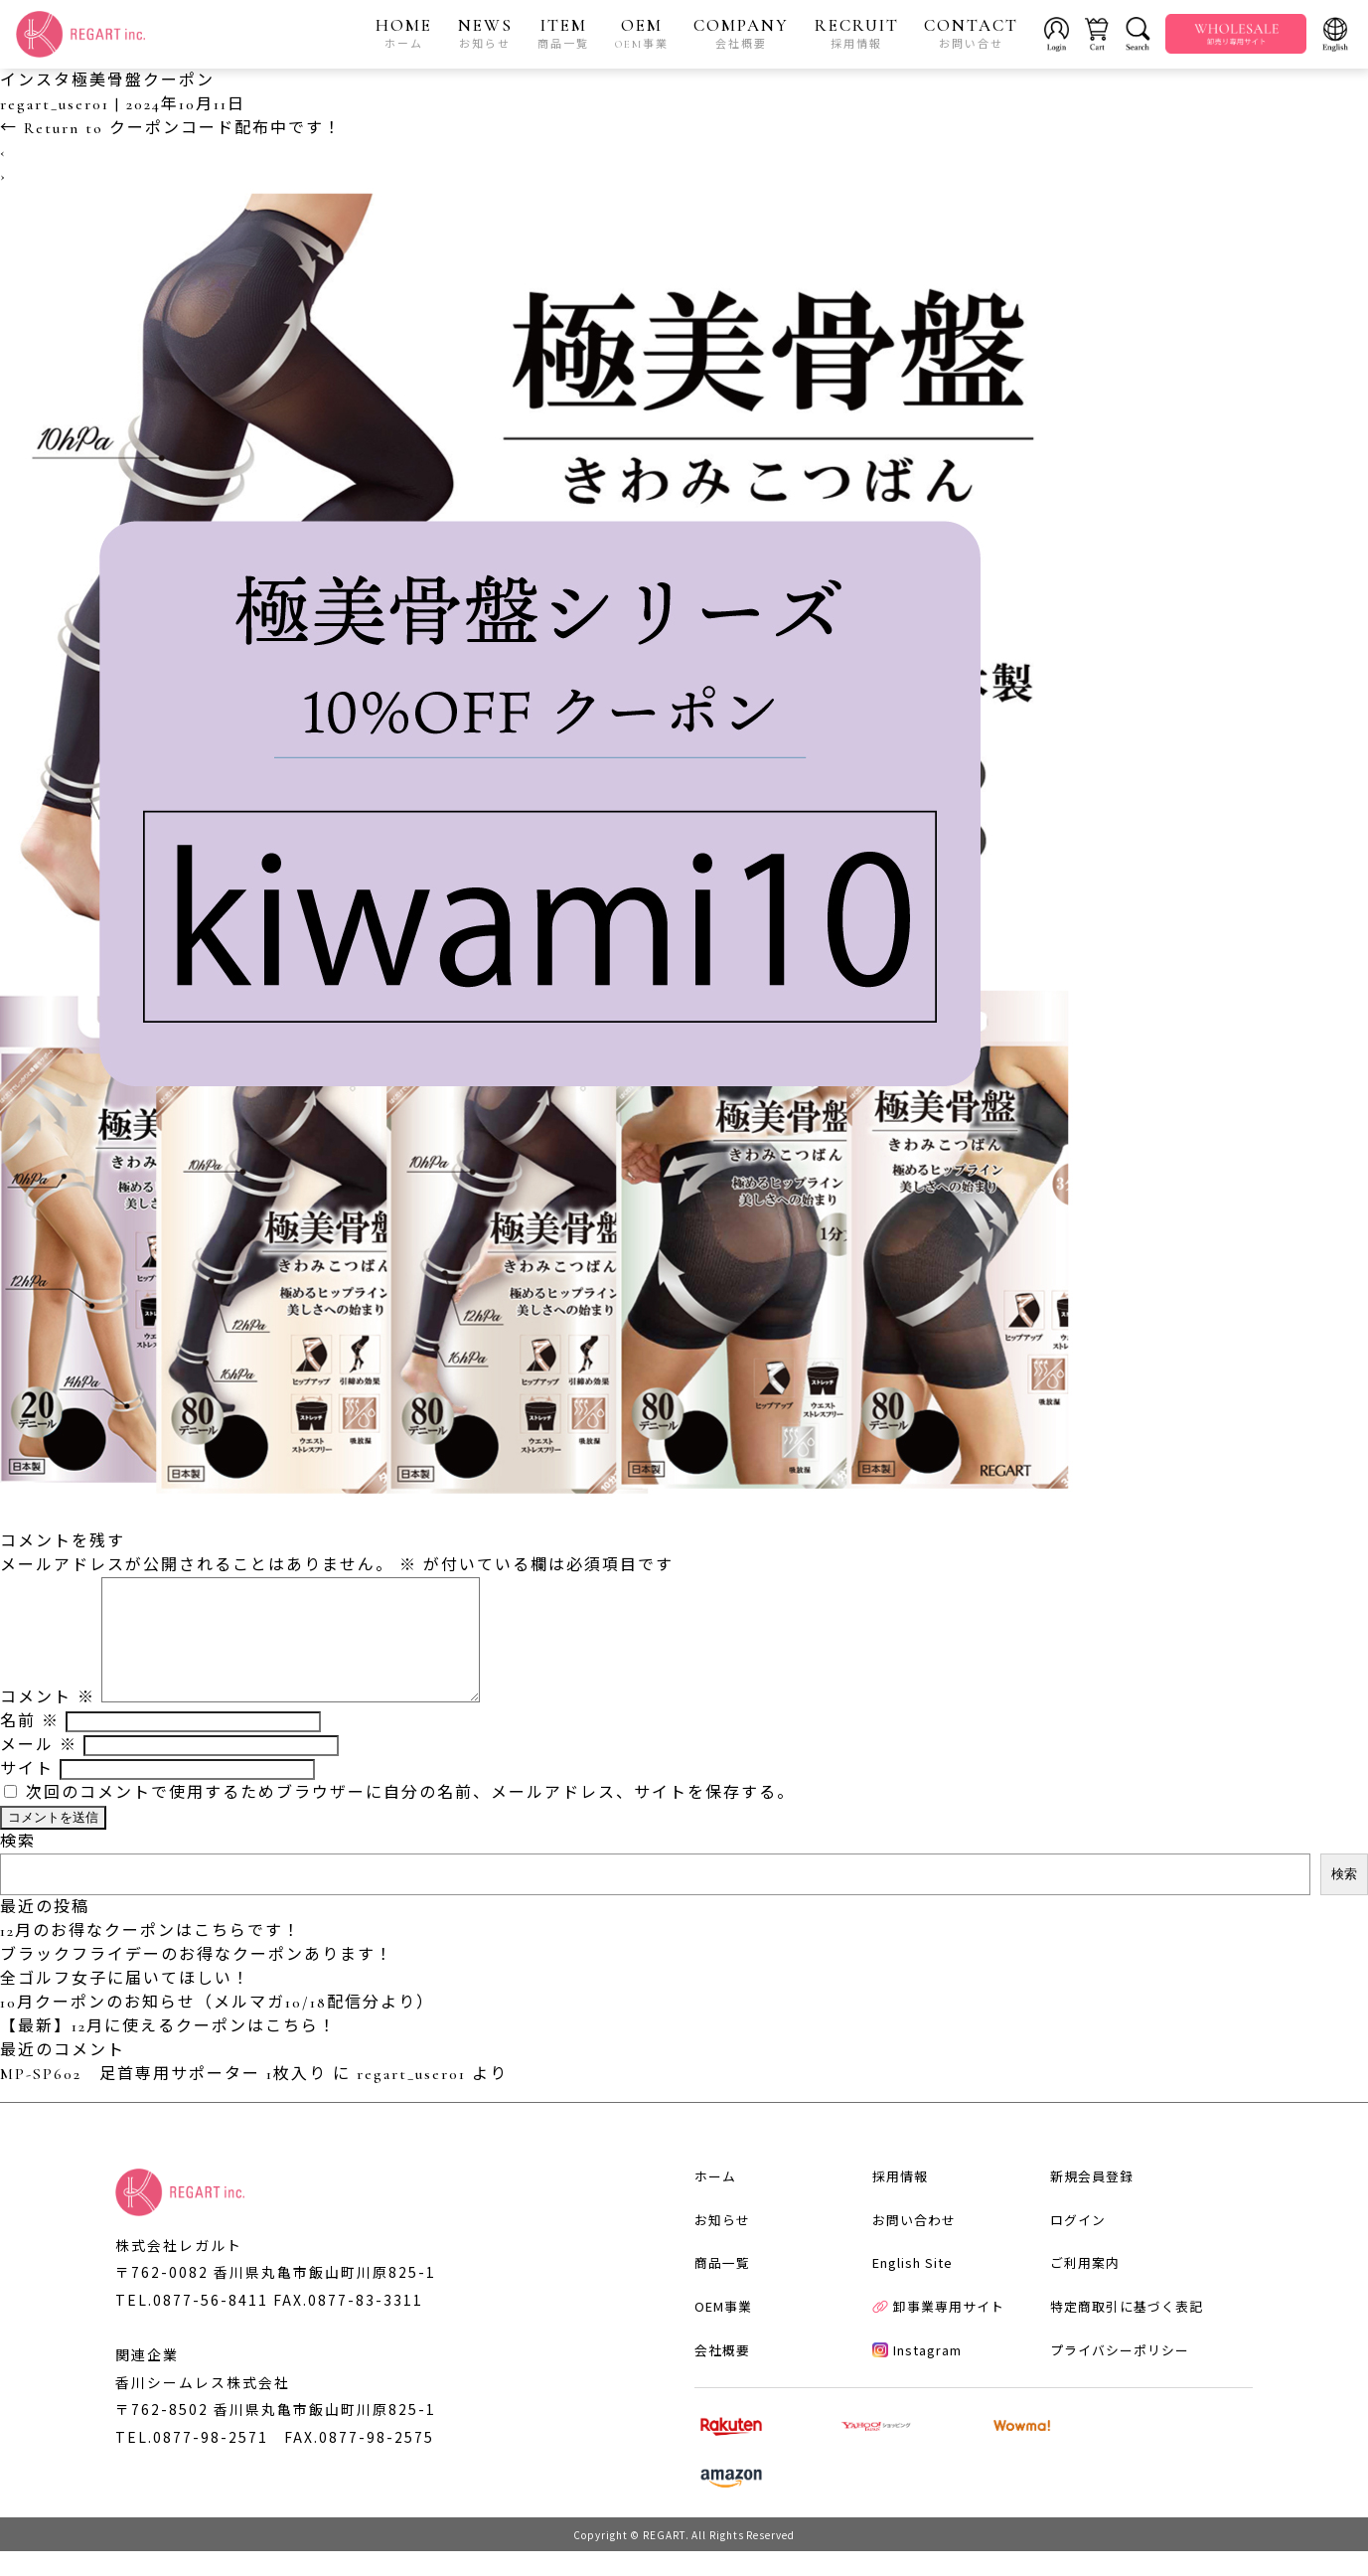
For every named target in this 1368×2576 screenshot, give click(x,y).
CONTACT (972, 34)
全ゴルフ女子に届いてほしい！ (125, 2003)
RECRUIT (857, 34)
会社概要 (711, 2405)
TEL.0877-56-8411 (191, 2324)
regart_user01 (54, 105)
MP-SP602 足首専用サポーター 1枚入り (163, 2099)
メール (38, 1770)
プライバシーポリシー (1111, 2405)
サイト (27, 1794)
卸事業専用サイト (929, 2360)
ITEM (564, 34)
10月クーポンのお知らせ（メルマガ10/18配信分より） (217, 2027)
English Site (903, 2315)
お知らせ (711, 2270)
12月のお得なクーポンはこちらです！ (150, 1956)
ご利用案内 (1077, 2315)
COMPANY (742, 34)
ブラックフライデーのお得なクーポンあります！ (196, 1980)
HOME (405, 34)
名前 (30, 1746)
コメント (47, 1722)
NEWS (485, 34)
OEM (642, 34)
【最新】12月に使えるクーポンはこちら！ (168, 2051)
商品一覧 (711, 2315)
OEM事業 (712, 2360)
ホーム (704, 2224)
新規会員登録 (1084, 2224)
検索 (18, 1866)
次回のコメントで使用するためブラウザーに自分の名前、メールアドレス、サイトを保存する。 (410, 1818)
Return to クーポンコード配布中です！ (171, 129)
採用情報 (891, 2224)
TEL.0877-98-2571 (191, 2464)
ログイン (1070, 2270)
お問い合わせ (905, 2270)
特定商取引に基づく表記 (1118, 2360)
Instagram (908, 2405)
